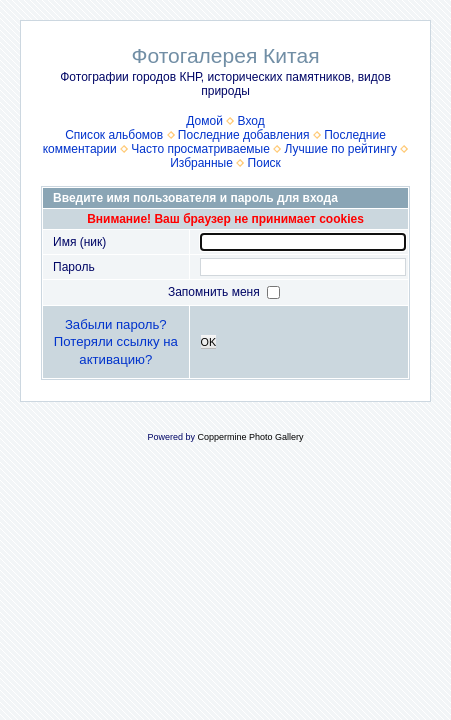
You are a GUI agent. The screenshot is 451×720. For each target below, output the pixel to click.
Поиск (264, 163)
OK (209, 342)
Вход (251, 121)
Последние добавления (244, 135)
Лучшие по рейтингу (341, 149)
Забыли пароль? (116, 324)
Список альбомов (114, 135)
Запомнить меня (215, 292)
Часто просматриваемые (200, 149)
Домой (204, 121)
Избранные (201, 163)
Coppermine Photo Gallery (250, 437)
